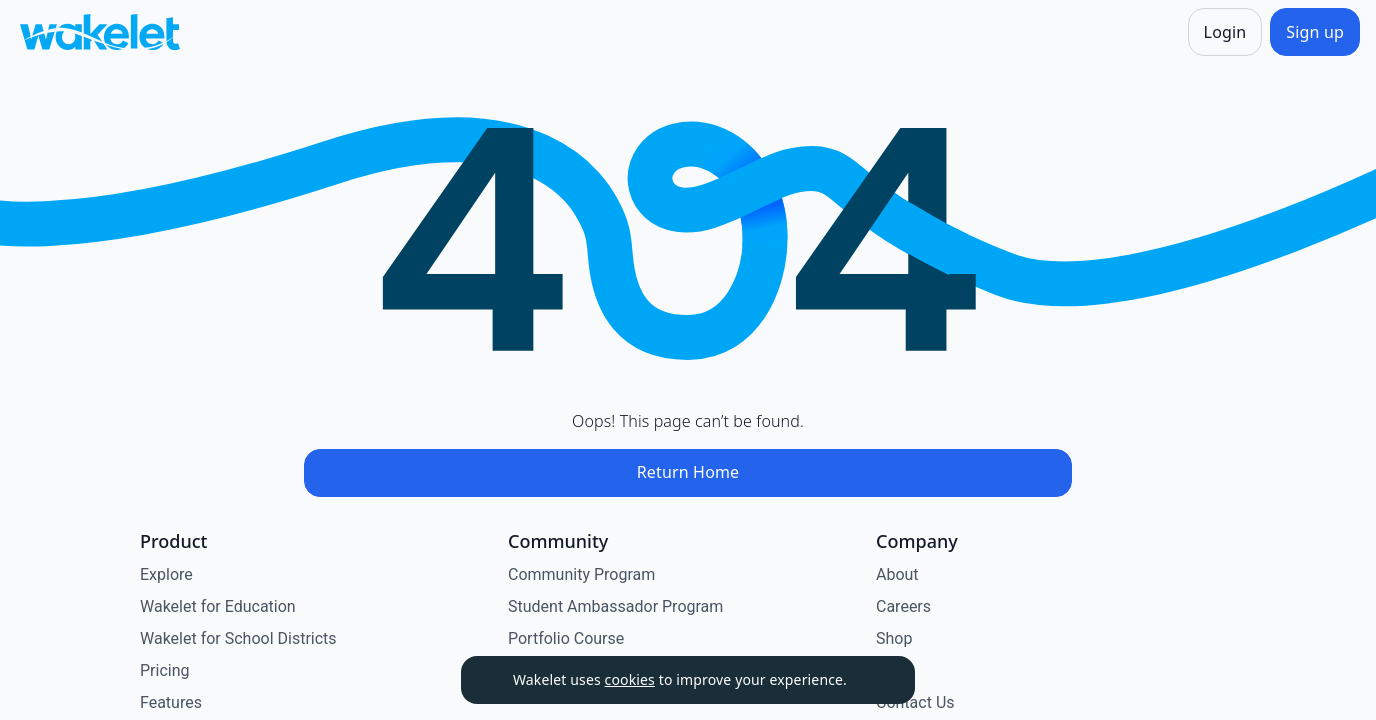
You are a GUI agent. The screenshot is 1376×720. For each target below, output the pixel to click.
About (897, 574)
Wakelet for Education (218, 606)
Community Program (581, 574)
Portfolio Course (566, 638)
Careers (903, 606)
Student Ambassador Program (615, 606)
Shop (894, 638)
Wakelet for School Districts (238, 638)
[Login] (1225, 32)
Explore (166, 574)
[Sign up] (1315, 32)
